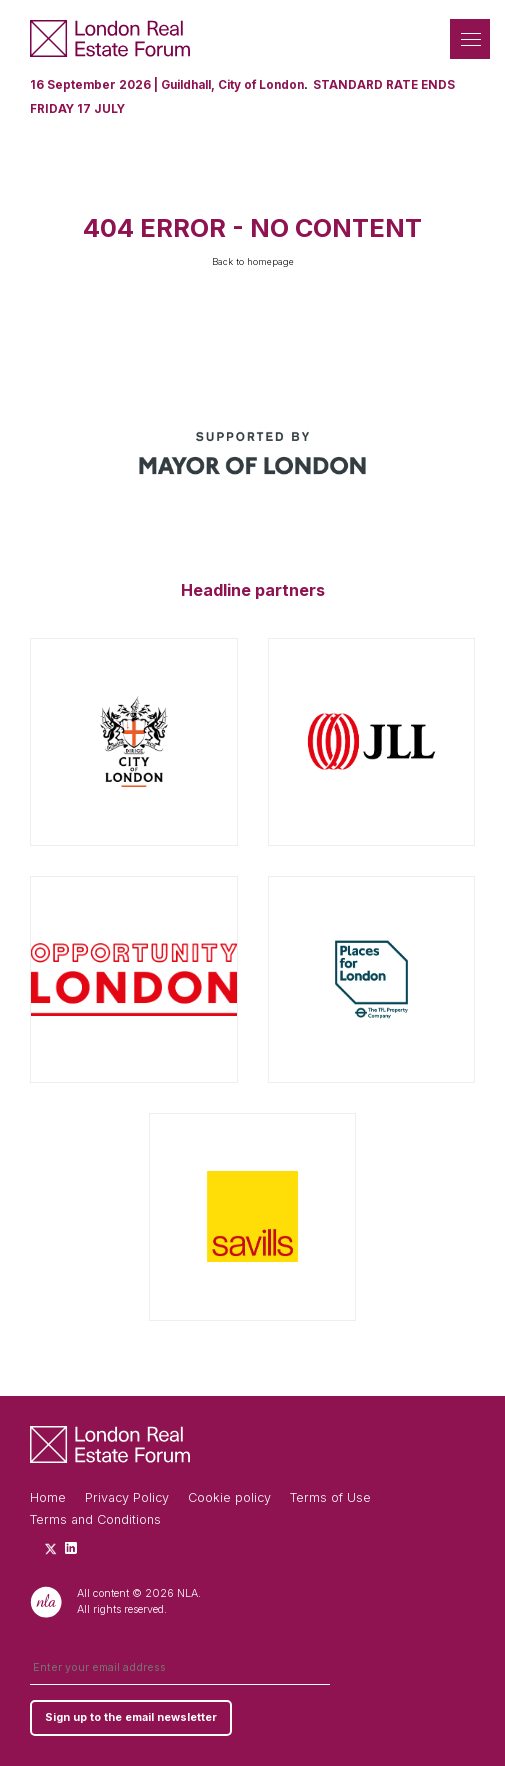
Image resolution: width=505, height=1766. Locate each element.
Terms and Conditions (95, 1519)
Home (48, 1497)
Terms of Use (330, 1497)
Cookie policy (229, 1497)
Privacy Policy (127, 1497)
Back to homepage (253, 261)
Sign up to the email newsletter (131, 1717)
